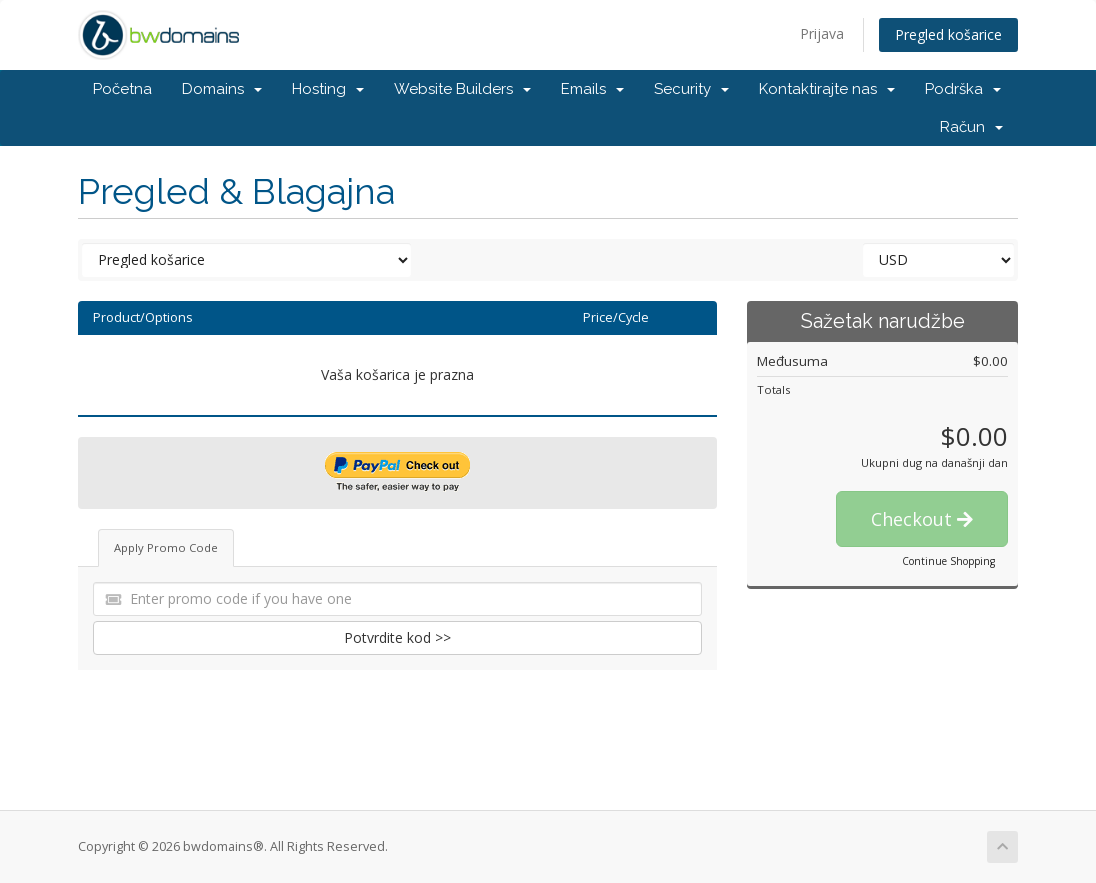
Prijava (822, 33)
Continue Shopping (948, 561)
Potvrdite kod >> (397, 637)
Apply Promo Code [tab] (166, 547)
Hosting (328, 89)
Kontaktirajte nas (827, 89)
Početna (122, 89)
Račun (971, 127)
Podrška (963, 89)
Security (691, 89)
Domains (222, 89)
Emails (592, 89)
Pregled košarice (948, 34)
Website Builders (462, 89)
